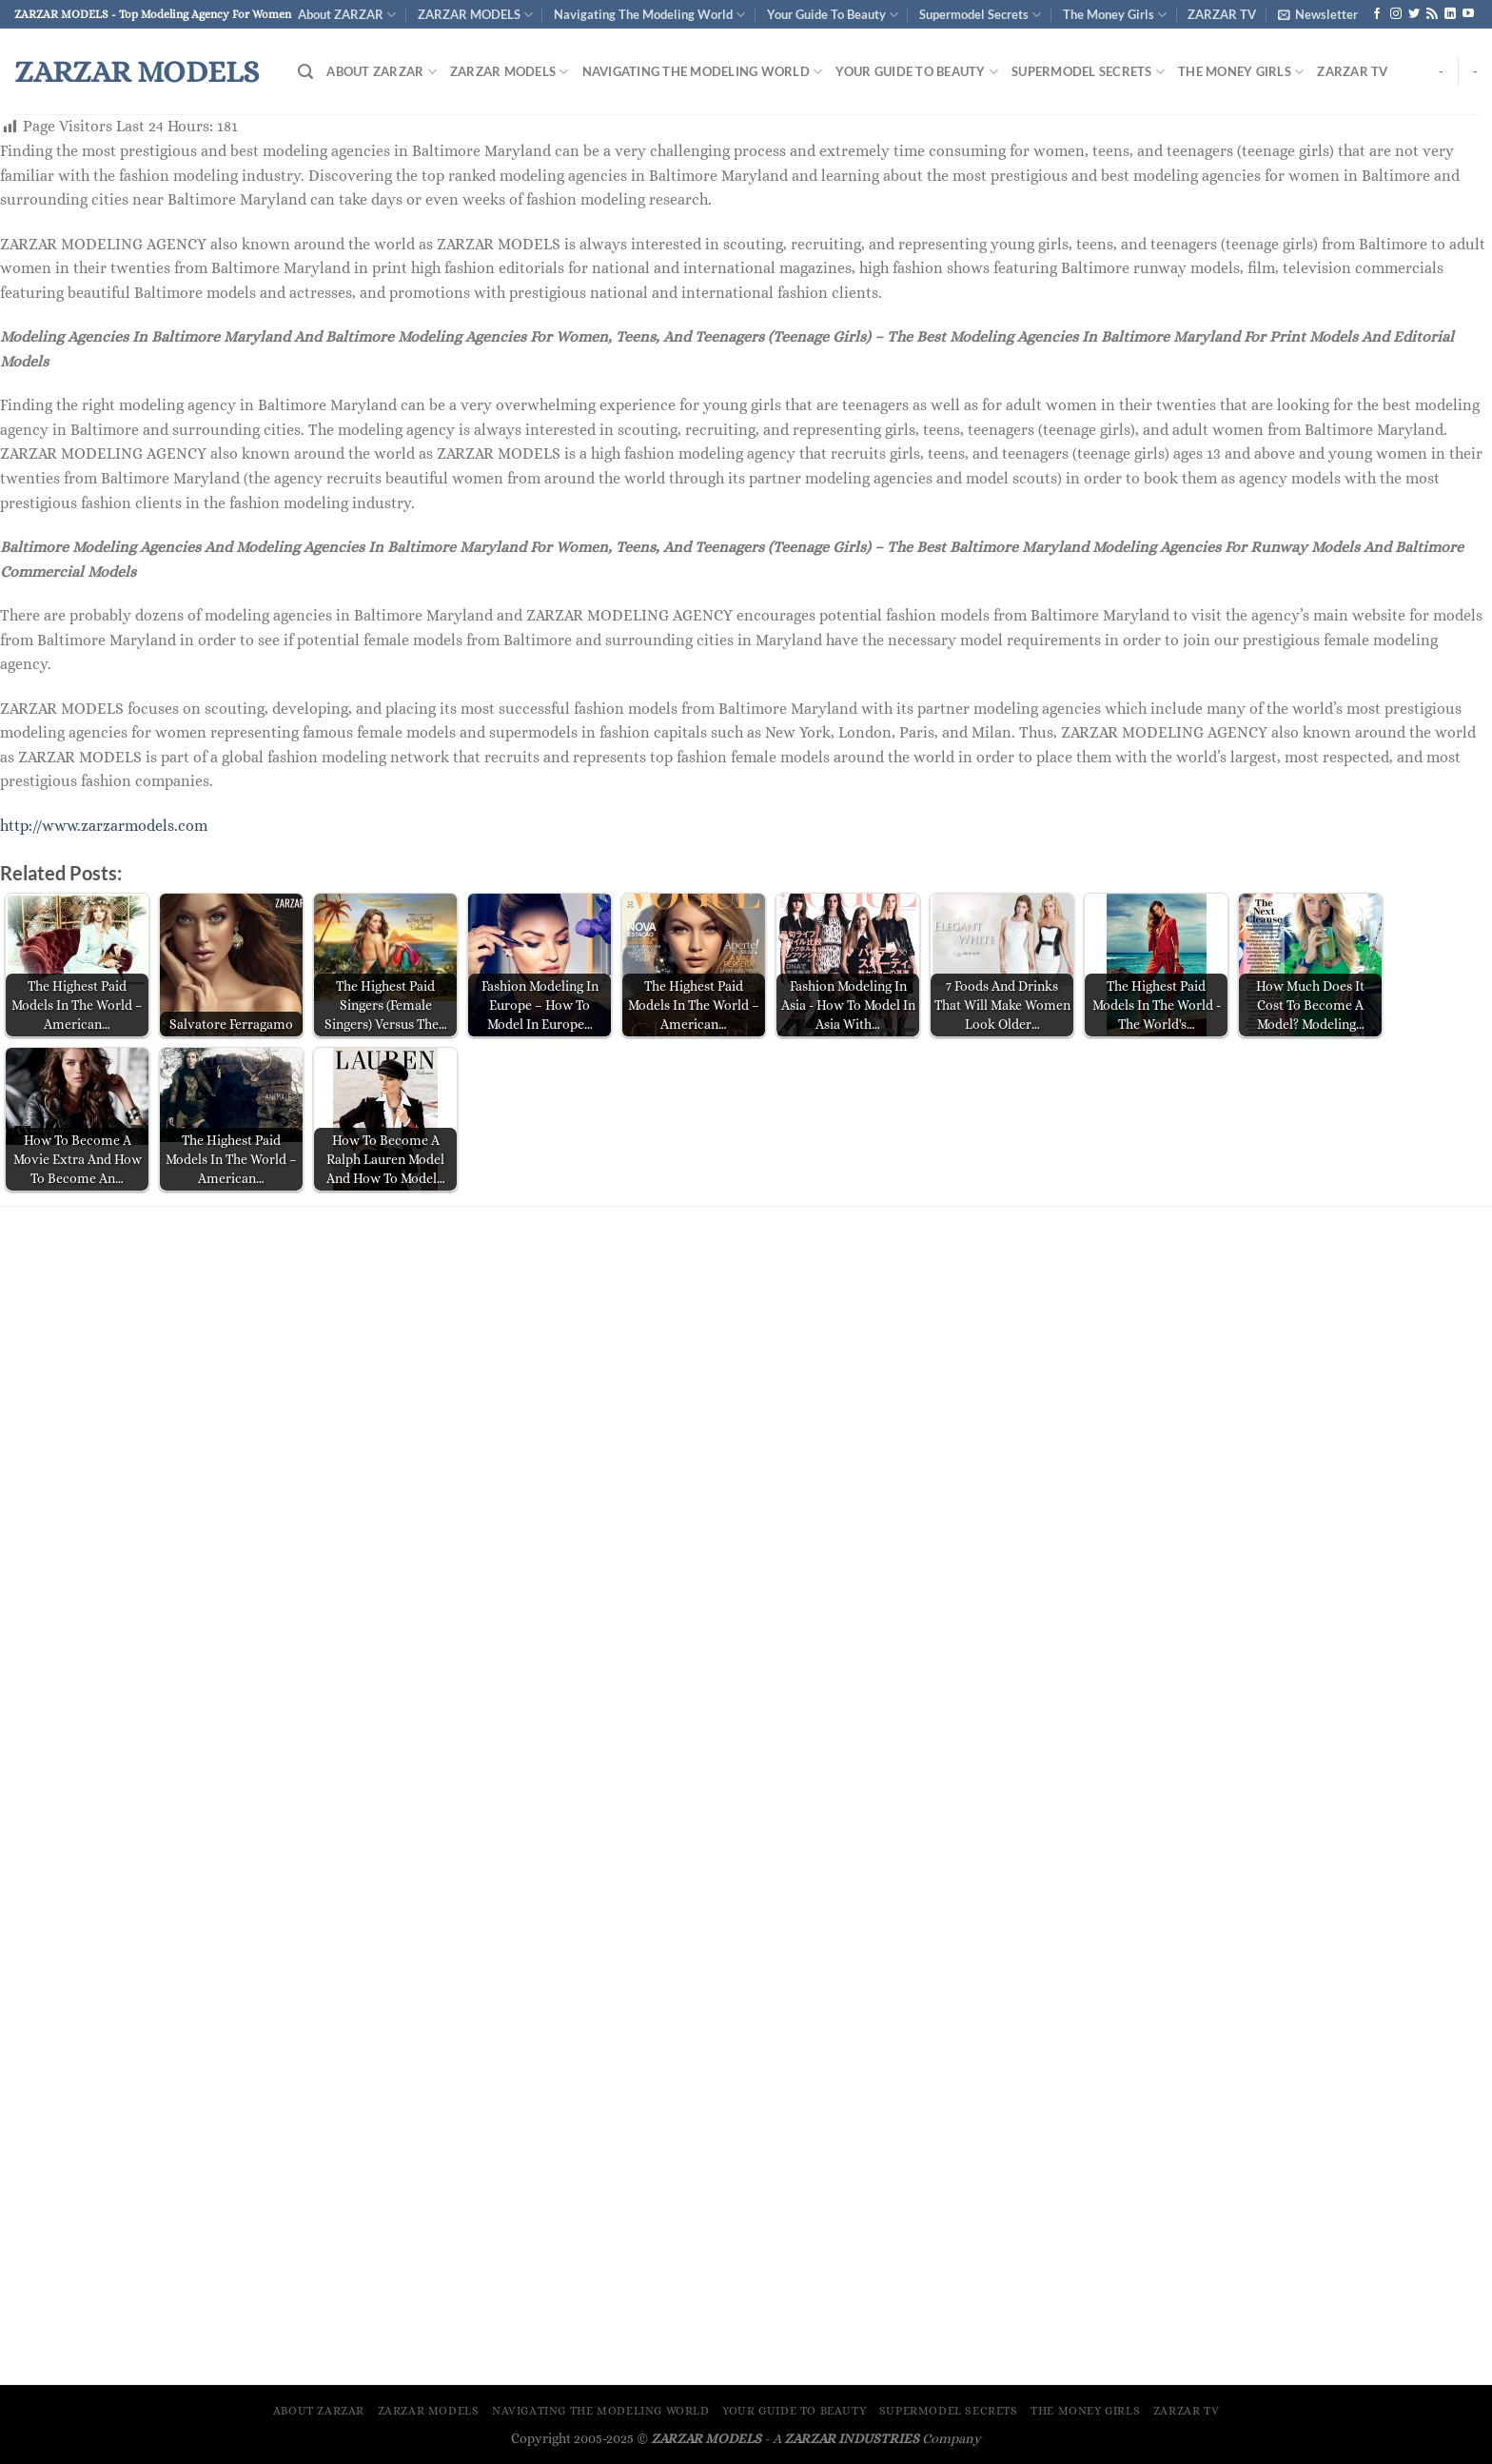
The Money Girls (1115, 15)
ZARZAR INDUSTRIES (851, 2438)
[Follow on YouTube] (1468, 14)
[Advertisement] (746, 1368)
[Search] (305, 71)
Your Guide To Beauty (832, 15)
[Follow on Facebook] (1377, 14)
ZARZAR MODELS (475, 15)
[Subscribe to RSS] (1432, 14)
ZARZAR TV (1222, 14)
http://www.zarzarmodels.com (103, 826)
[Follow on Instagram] (1396, 14)
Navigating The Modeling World (649, 15)
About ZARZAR (347, 15)
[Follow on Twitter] (1414, 14)
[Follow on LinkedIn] (1450, 14)
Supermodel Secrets (980, 15)
